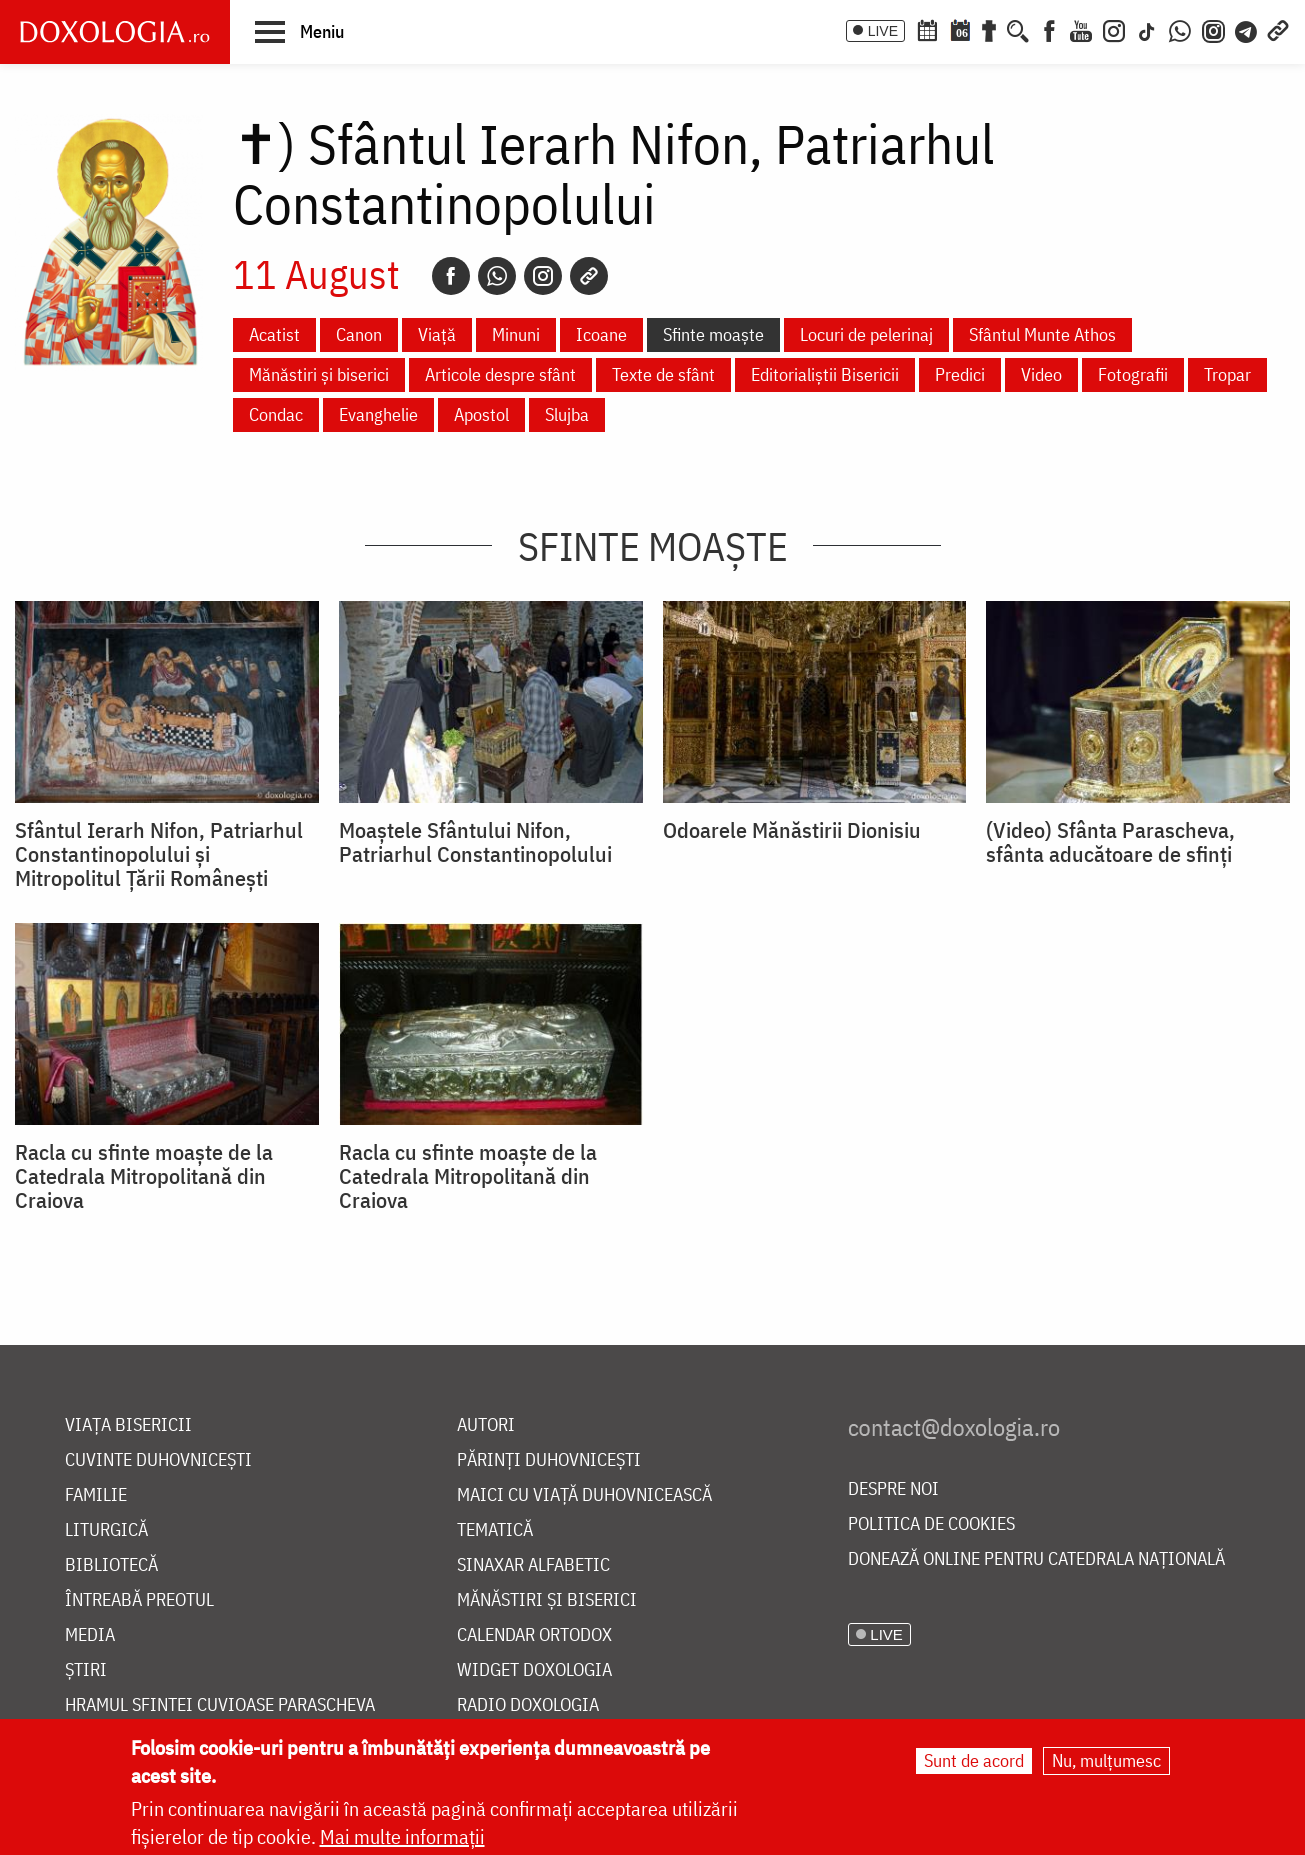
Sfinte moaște (713, 334)
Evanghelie (378, 414)
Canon (359, 334)
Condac (276, 414)
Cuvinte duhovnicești (158, 1460)
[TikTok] (1147, 29)
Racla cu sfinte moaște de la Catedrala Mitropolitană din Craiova (144, 1176)
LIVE (883, 31)
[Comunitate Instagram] (1213, 29)
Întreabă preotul (139, 1600)
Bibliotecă (111, 1565)
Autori (486, 1425)
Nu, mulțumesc (1106, 1760)
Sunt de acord (974, 1760)
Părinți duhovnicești (549, 1460)
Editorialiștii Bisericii (825, 374)
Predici (960, 374)
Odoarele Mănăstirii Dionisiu (792, 830)
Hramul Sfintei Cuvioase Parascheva (220, 1705)
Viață (437, 334)
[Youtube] (1081, 29)
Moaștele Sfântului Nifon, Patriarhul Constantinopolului (475, 842)
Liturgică (106, 1530)
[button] (299, 31)
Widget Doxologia (534, 1670)
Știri (86, 1670)
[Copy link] (589, 276)
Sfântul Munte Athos (1042, 334)
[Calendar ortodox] (927, 29)
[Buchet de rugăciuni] (989, 29)
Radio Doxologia (528, 1705)
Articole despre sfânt (500, 374)
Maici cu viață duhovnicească (584, 1495)
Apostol (481, 414)
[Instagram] (1114, 29)
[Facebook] (1049, 29)
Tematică (495, 1530)
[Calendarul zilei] (960, 29)
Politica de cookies (931, 1524)
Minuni (516, 334)
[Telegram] (1247, 29)
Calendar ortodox (534, 1635)
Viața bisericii (128, 1425)
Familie (96, 1495)
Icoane (601, 334)
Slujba (567, 414)
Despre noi (893, 1489)
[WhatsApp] (1180, 29)
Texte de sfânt (663, 374)
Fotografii (1133, 374)
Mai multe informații (402, 1836)
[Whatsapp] (497, 276)
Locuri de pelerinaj (866, 334)
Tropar (1227, 374)
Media (90, 1635)
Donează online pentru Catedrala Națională (1036, 1559)
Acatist (274, 334)
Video (1041, 374)
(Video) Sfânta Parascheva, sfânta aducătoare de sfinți (1110, 842)
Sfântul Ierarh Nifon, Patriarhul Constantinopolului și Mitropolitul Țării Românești (159, 854)
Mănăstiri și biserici (319, 374)
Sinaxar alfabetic (533, 1565)
